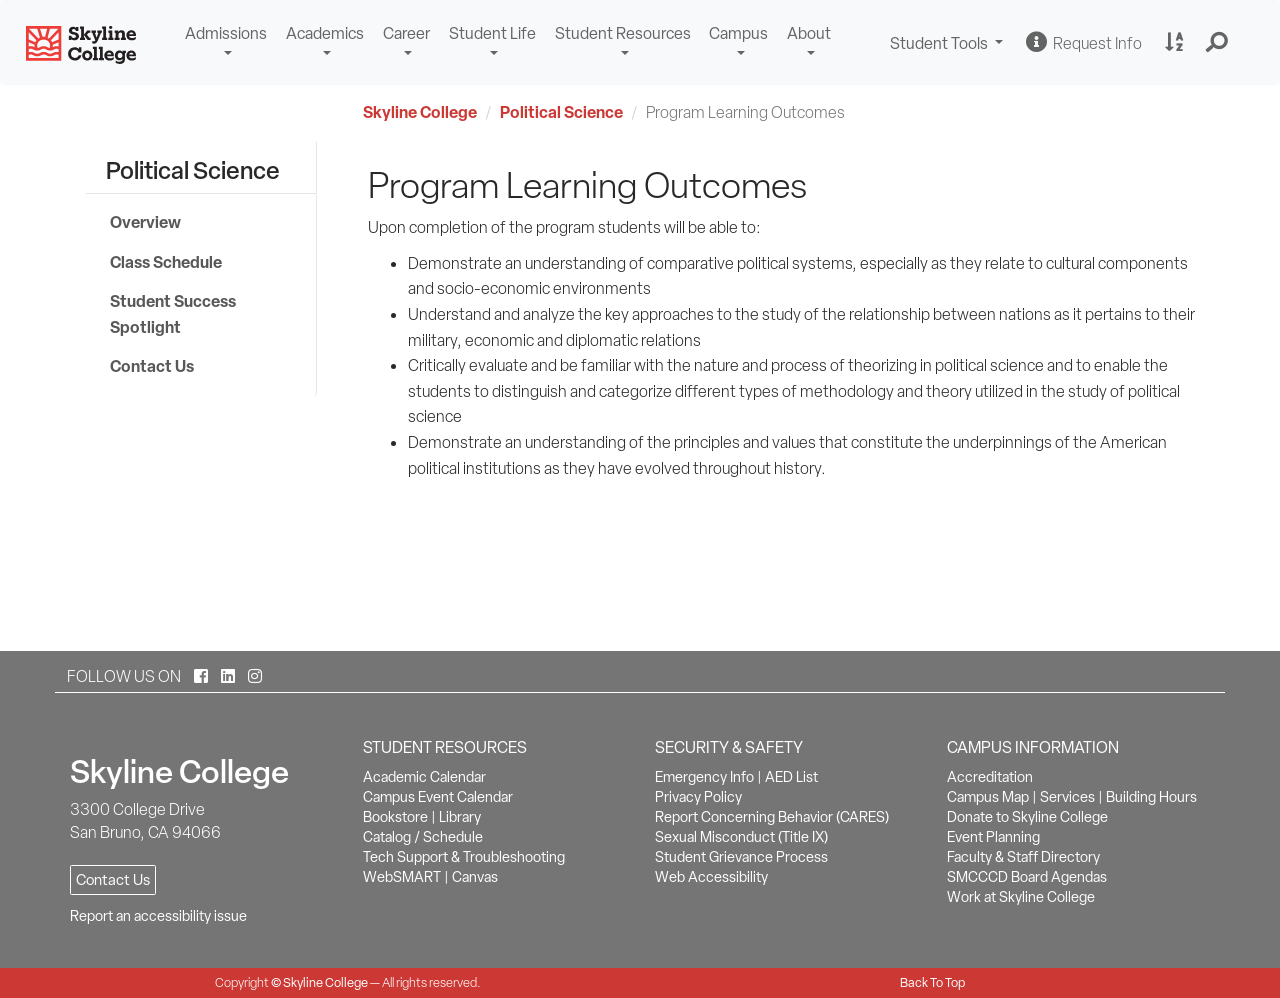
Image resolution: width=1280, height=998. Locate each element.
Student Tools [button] (949, 45)
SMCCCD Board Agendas (1027, 877)
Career (406, 33)
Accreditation (990, 777)
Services (1067, 797)
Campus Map (988, 797)
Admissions (226, 33)
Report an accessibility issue (158, 916)
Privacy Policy (698, 797)
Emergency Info (704, 777)
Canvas (475, 877)
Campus (738, 33)
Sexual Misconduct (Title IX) (741, 837)
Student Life (492, 33)
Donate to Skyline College (1027, 817)
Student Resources (623, 33)
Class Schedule (166, 262)
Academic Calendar (424, 777)
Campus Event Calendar (438, 797)
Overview (145, 222)
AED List (791, 777)
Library (460, 817)
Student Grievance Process (741, 857)
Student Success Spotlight (173, 314)
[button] (1217, 43)
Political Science (561, 112)
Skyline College (420, 112)
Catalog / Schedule (423, 837)
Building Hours (1151, 797)
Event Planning (993, 837)
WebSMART (402, 877)
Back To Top (932, 982)
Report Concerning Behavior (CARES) (772, 817)
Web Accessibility (711, 877)
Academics (325, 33)
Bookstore (395, 817)
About (809, 33)
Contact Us (152, 366)
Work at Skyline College (1021, 897)
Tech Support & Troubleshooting (464, 857)
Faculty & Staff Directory (1023, 857)
